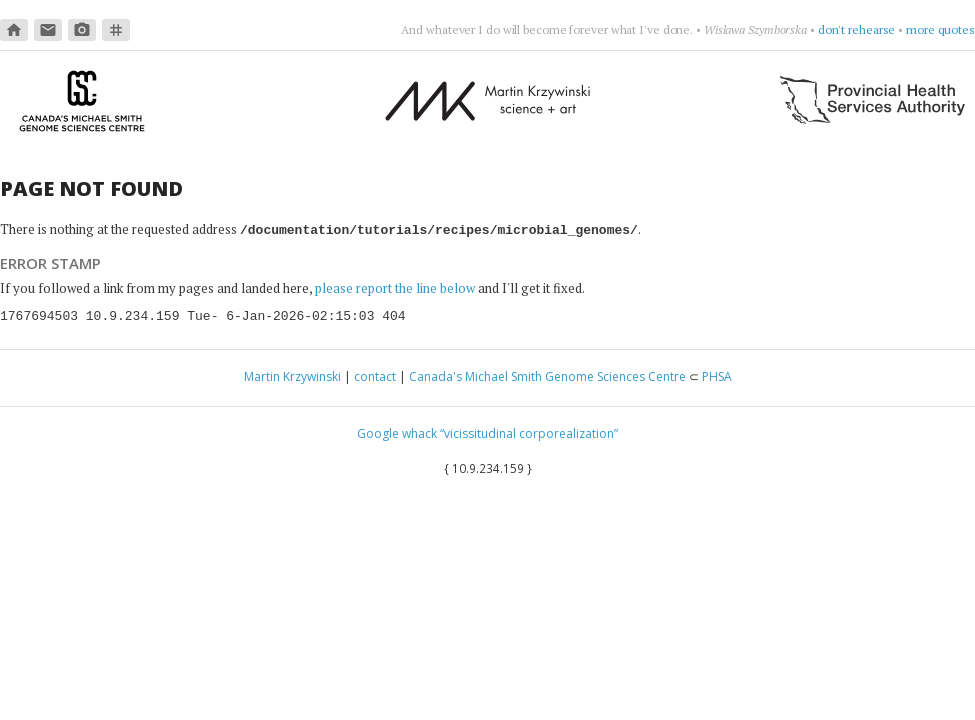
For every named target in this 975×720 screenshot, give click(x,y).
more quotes (940, 29)
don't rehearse (857, 29)
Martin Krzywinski (292, 375)
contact (375, 375)
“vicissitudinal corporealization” (529, 432)
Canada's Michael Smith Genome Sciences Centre (547, 375)
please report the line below (395, 287)
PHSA (717, 375)
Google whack (397, 432)
